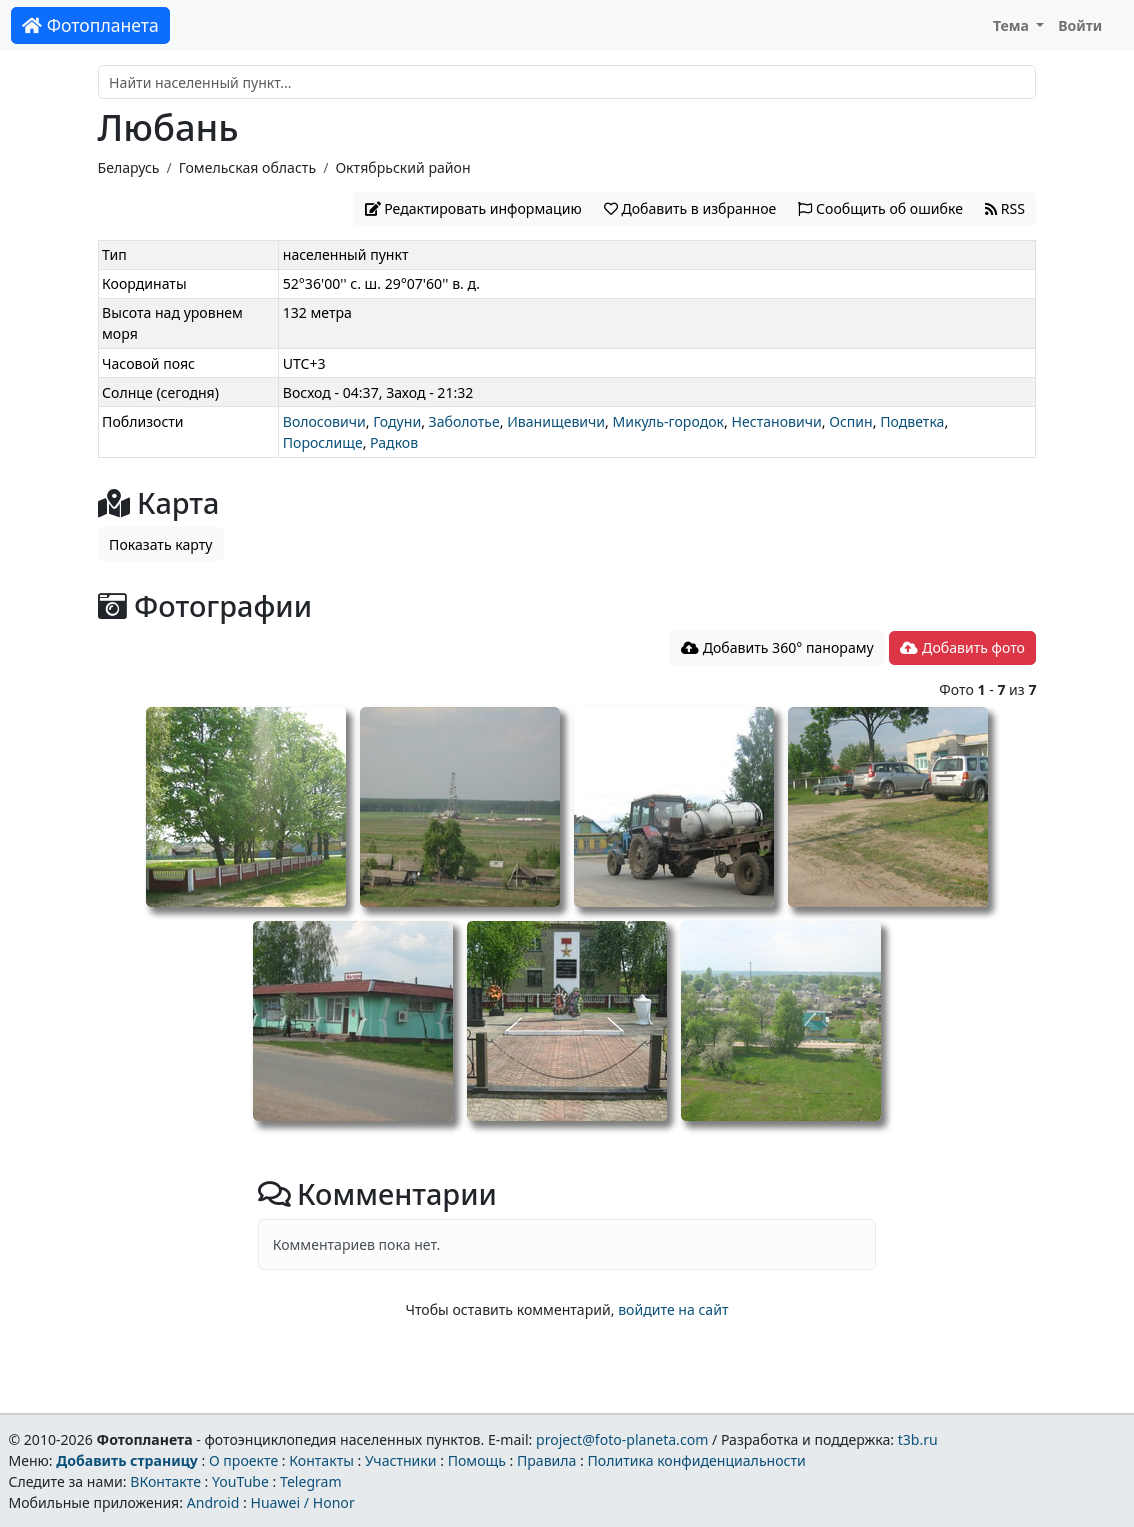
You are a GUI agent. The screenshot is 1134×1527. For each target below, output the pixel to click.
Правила (546, 1460)
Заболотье (464, 421)
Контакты (321, 1460)
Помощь (477, 1460)
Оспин (851, 421)
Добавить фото (962, 647)
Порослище (323, 442)
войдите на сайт (673, 1309)
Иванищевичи (556, 421)
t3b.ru (918, 1439)
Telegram (311, 1481)
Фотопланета (90, 25)
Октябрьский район (402, 167)
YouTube (240, 1481)
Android (213, 1502)
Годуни (397, 421)
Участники (401, 1460)
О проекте (243, 1460)
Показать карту (160, 544)
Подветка (912, 421)
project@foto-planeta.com (622, 1439)
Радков (394, 442)
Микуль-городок (668, 421)
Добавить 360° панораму (777, 647)
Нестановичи (776, 421)
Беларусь (129, 167)
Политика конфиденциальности (697, 1460)
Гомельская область (247, 167)
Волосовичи (324, 421)
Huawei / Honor (302, 1502)
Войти (1080, 25)
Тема (1013, 25)
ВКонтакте (165, 1481)
